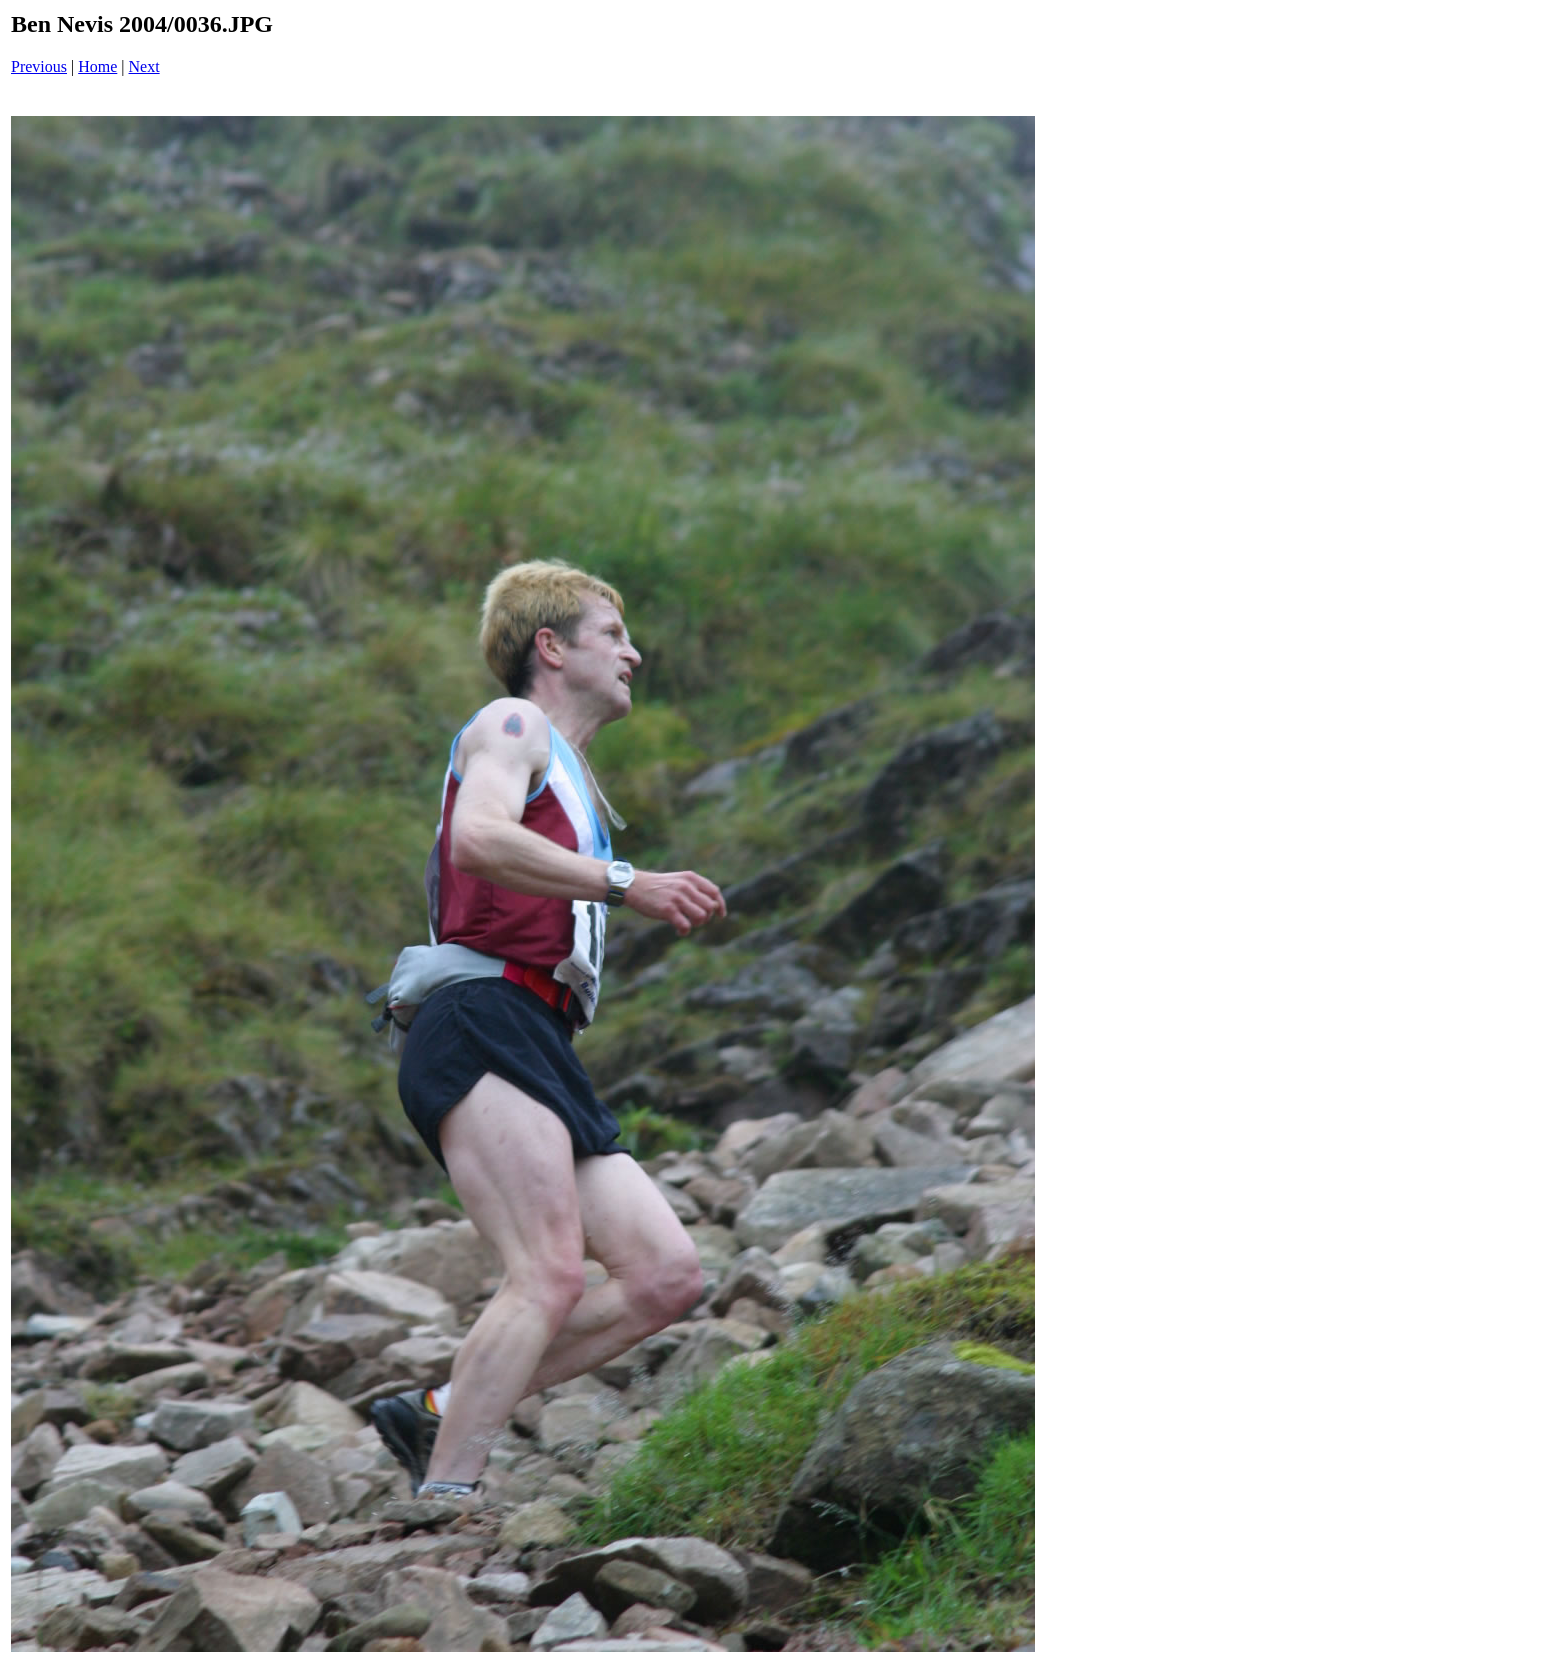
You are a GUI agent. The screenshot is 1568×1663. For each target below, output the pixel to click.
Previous (39, 66)
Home (97, 66)
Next (144, 66)
